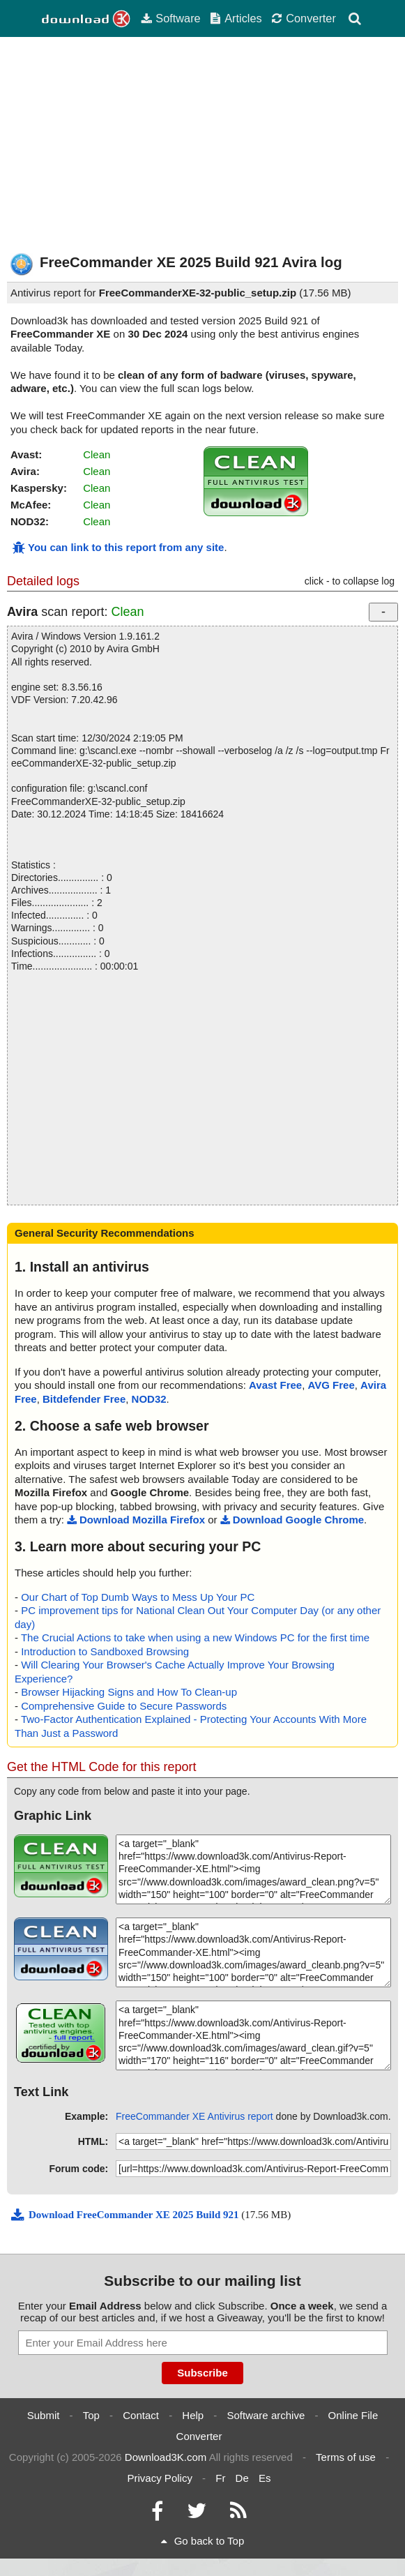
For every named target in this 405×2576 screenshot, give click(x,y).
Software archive (266, 2415)
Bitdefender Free (84, 1399)
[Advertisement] (202, 145)
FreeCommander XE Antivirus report (194, 2116)
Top (91, 2415)
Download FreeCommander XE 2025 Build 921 (125, 2214)
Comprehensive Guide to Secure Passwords (124, 1706)
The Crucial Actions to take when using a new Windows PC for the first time (195, 1637)
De (242, 2478)
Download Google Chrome (292, 1520)
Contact (141, 2415)
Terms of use (346, 2457)
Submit (43, 2415)
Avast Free (275, 1385)
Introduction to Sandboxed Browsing (105, 1651)
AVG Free (331, 1385)
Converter (303, 18)
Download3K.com (166, 2457)
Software (170, 18)
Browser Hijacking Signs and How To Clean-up (129, 1692)
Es (265, 2478)
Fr (220, 2478)
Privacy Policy (160, 2478)
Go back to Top (203, 2541)
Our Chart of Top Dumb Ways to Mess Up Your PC (137, 1597)
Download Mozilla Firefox (136, 1520)
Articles (235, 18)
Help (193, 2415)
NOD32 (149, 1399)
